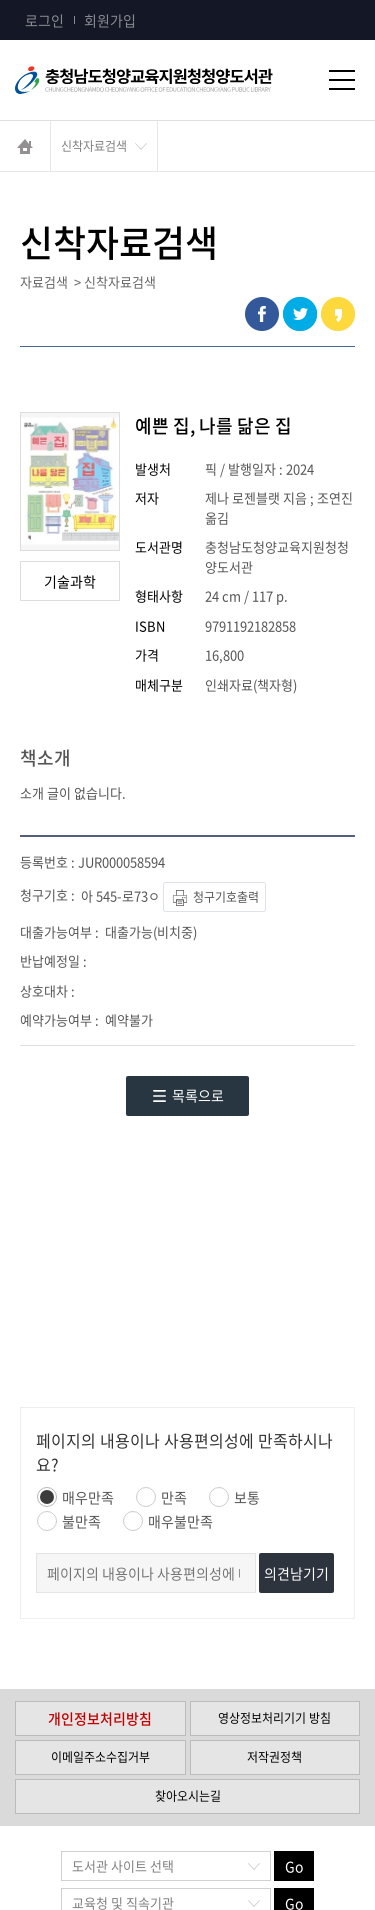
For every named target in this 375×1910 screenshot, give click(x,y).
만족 (161, 1497)
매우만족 (75, 1497)
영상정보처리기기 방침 (274, 1718)
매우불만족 (168, 1521)
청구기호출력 (214, 898)
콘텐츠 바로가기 (47, 0)
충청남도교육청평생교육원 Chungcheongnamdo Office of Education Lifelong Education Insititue (170, 80)
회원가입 (110, 20)
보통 (234, 1497)
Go (294, 1866)
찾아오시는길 (188, 1796)
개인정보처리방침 (100, 1718)
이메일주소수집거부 (100, 1757)
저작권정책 (274, 1757)
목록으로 (187, 1095)
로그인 (44, 20)
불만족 (69, 1521)
